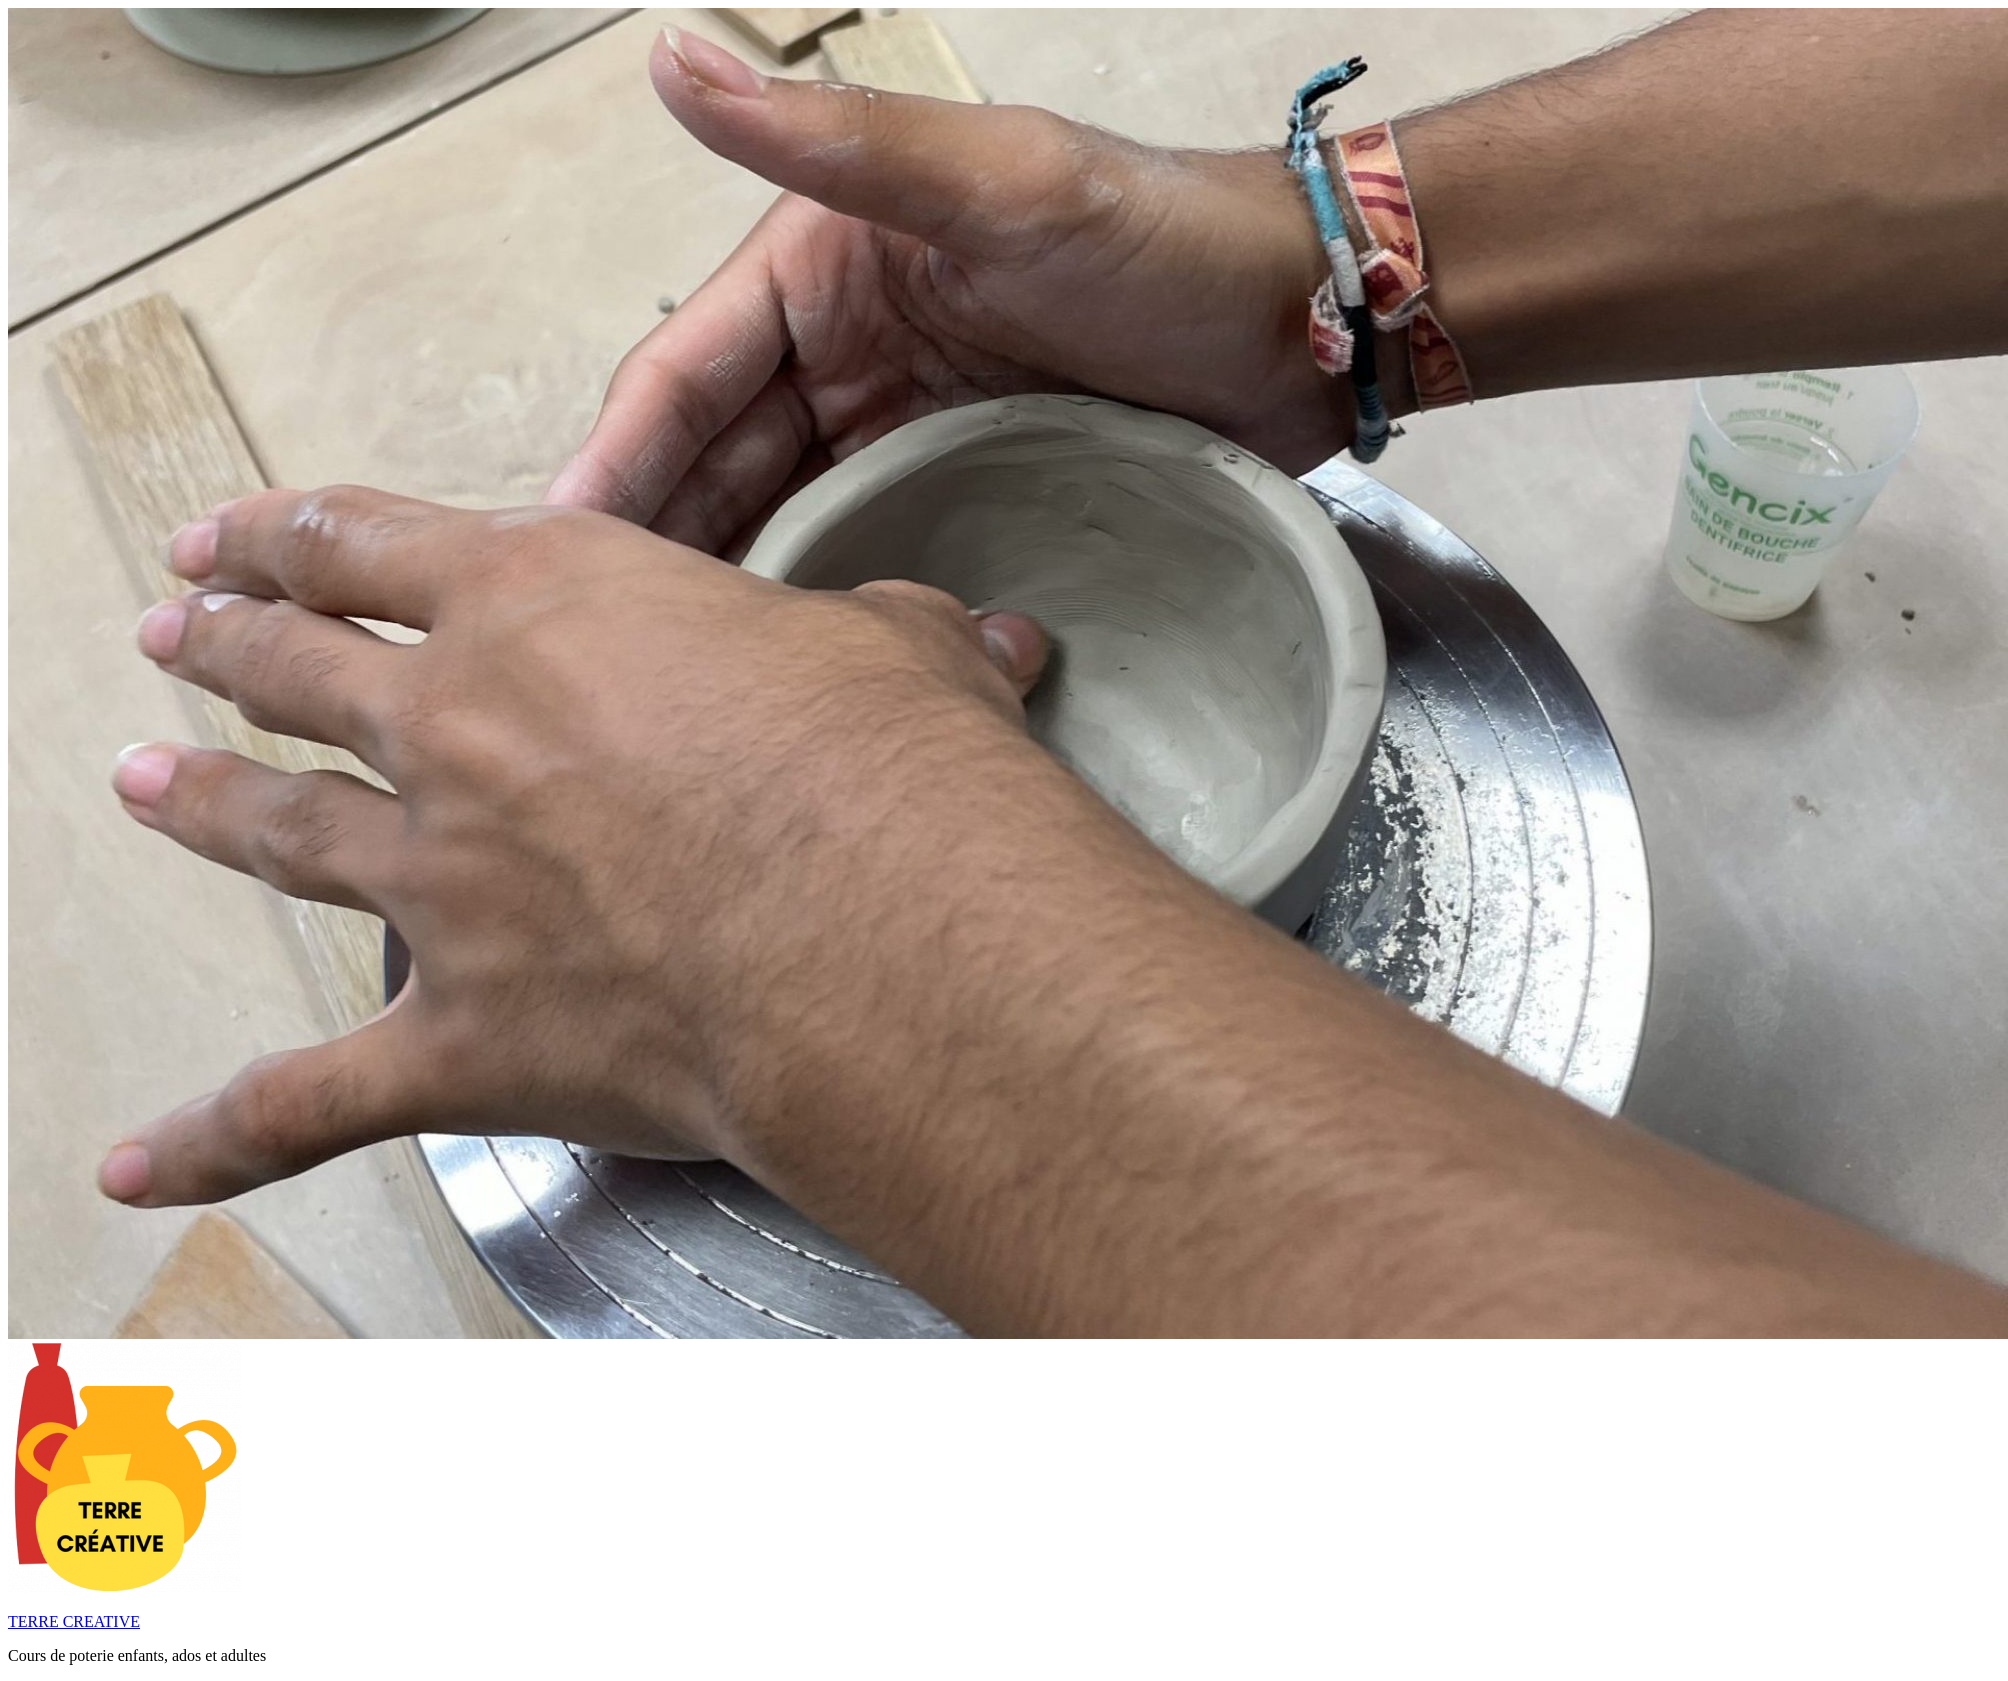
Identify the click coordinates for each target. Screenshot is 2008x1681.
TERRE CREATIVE (74, 1621)
